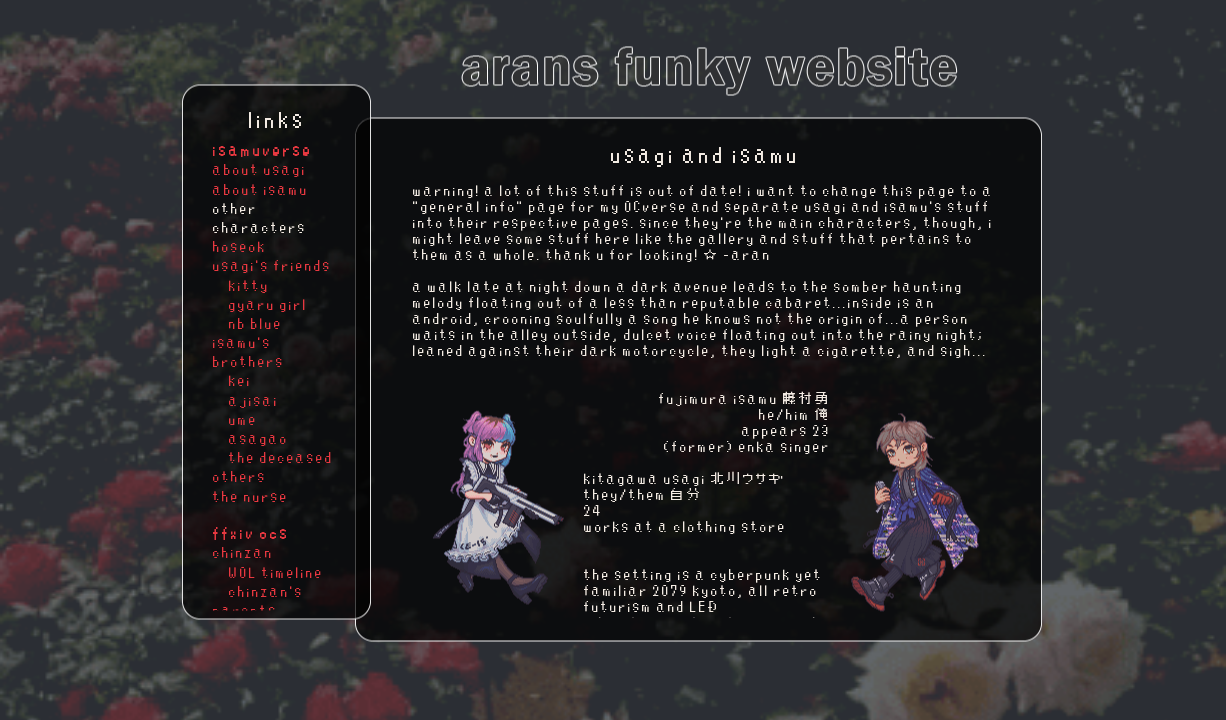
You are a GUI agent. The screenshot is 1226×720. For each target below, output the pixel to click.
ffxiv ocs (251, 532)
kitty (241, 285)
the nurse (251, 496)
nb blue (248, 323)
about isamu (261, 189)
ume (235, 419)
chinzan (243, 553)
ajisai (246, 400)
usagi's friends (272, 266)
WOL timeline (268, 572)
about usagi (260, 170)
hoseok (240, 247)
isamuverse (263, 149)
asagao (251, 439)
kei (232, 381)
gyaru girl (260, 304)
